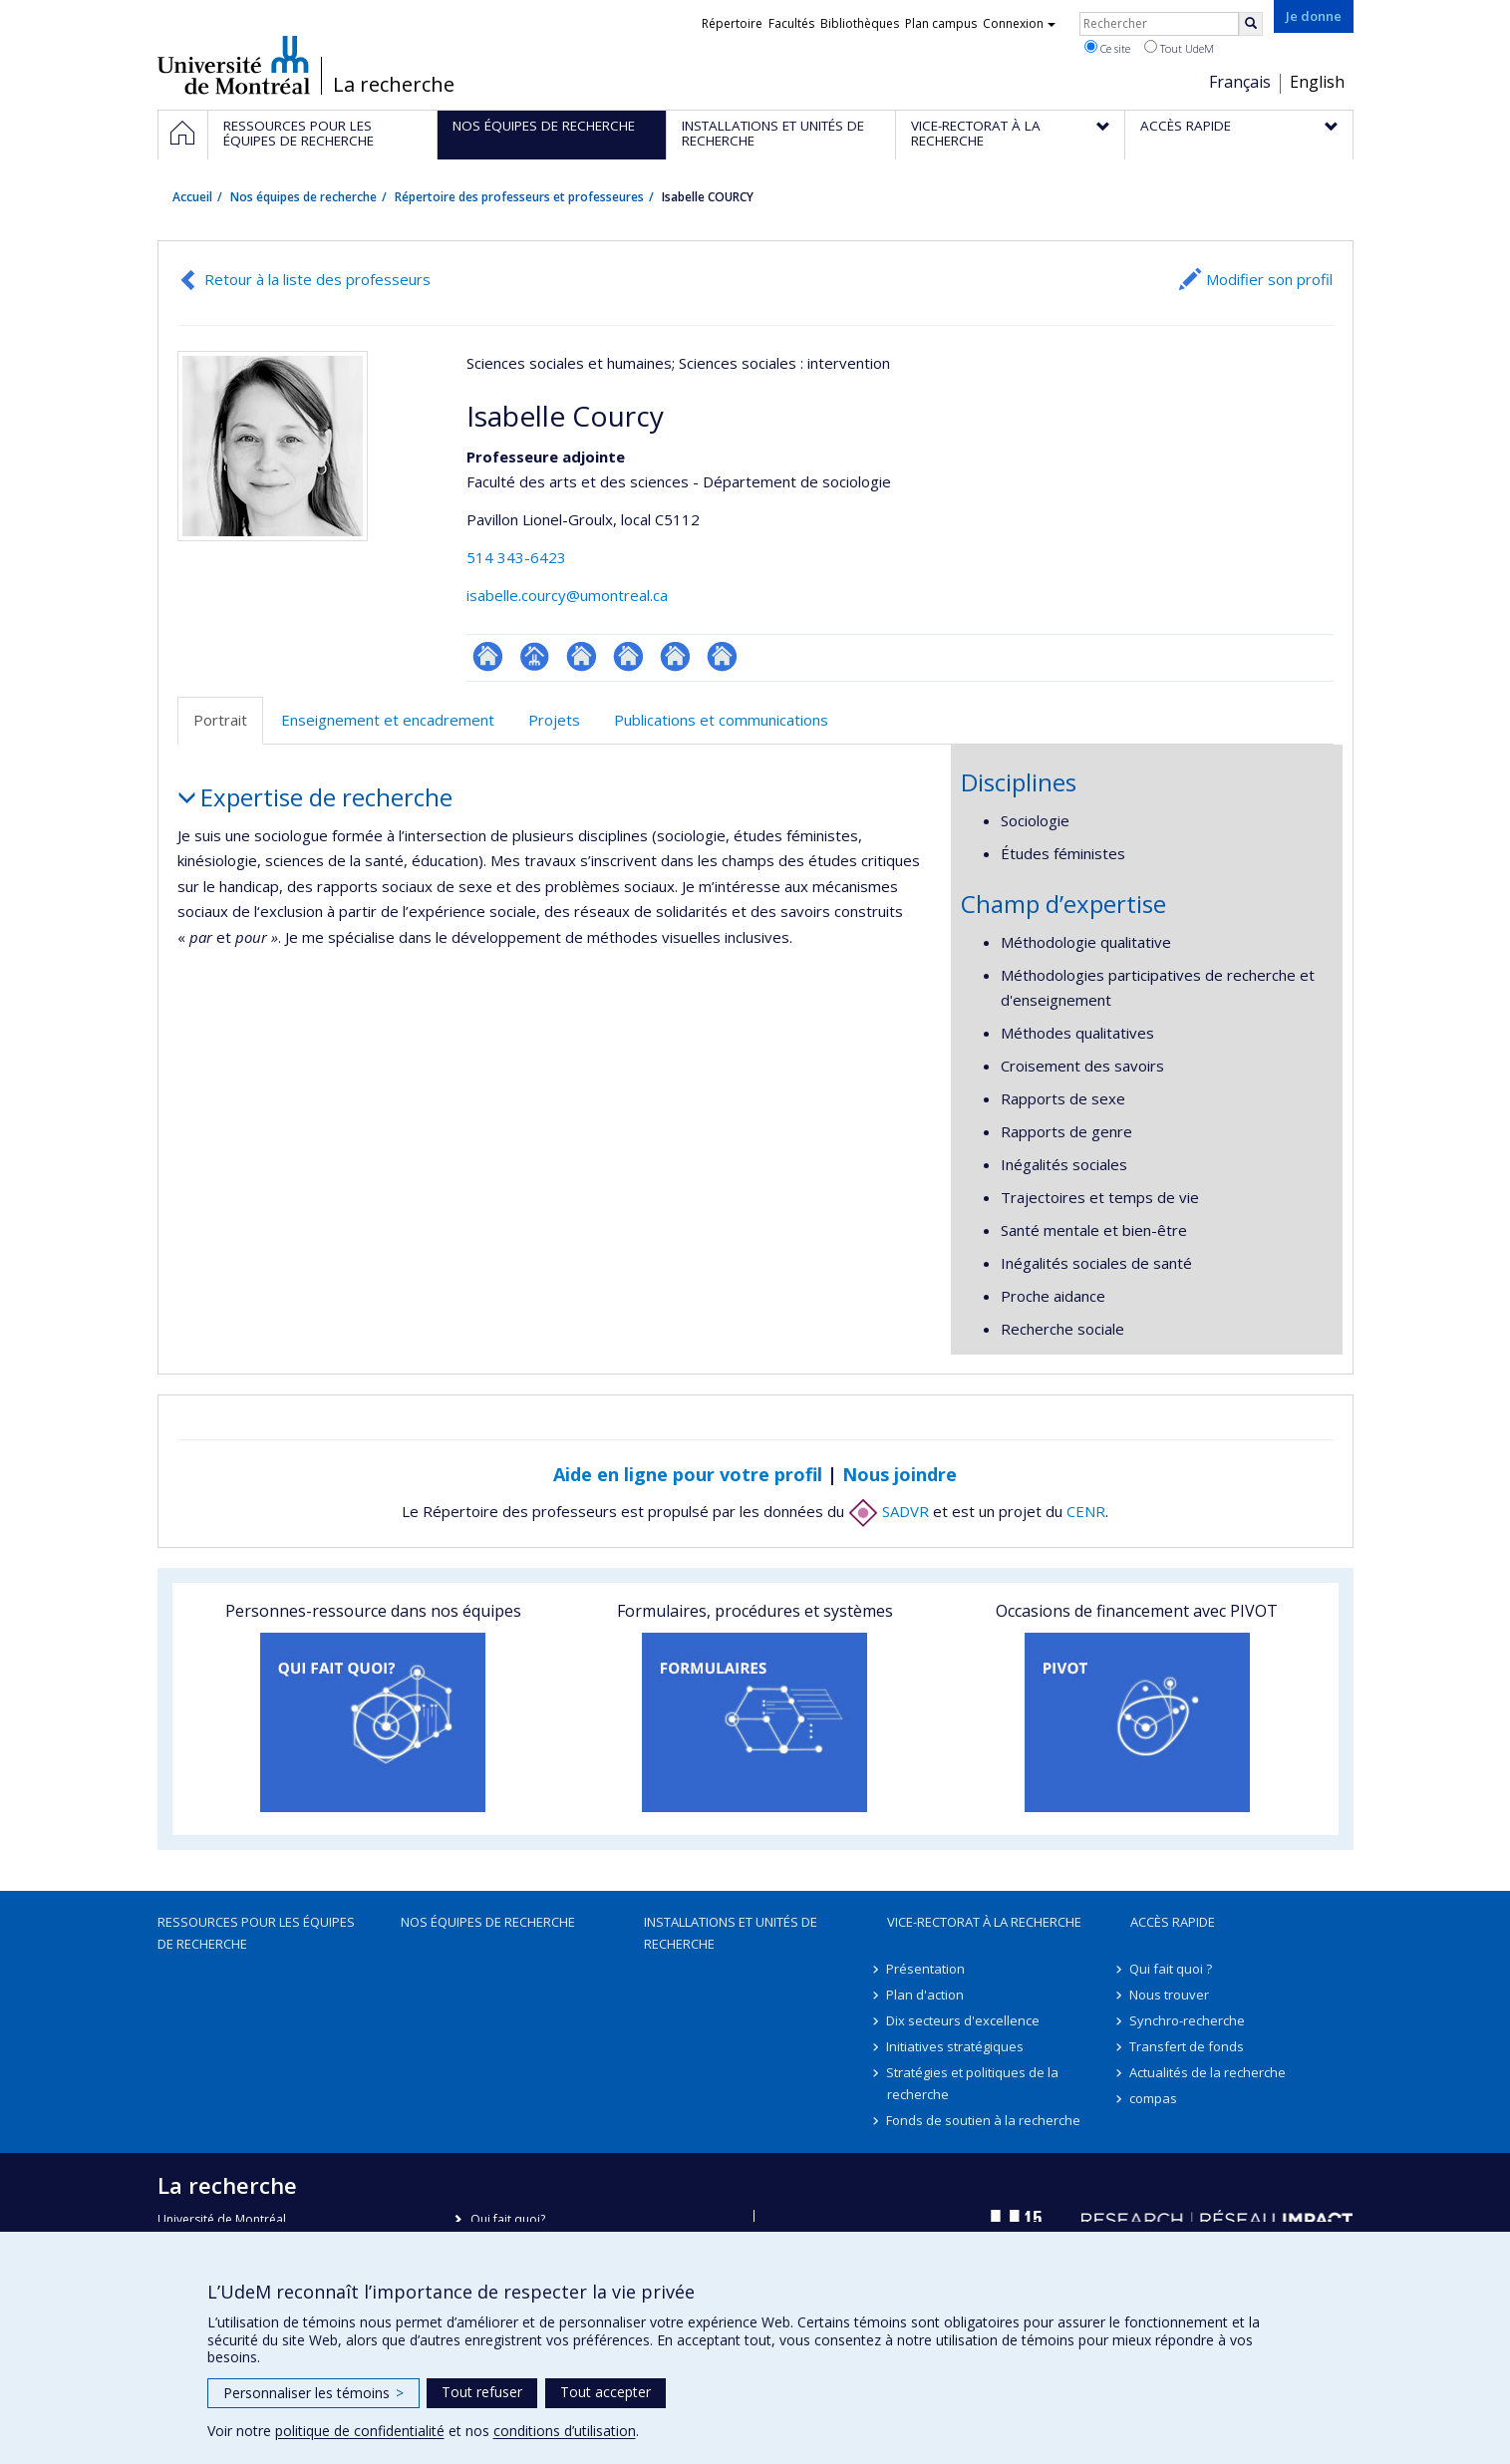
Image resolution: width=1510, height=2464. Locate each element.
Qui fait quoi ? (1171, 1969)
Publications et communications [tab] (721, 720)
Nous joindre (899, 1474)
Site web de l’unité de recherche (581, 656)
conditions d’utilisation (564, 2430)
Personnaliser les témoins (313, 2392)
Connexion (1019, 23)
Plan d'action (926, 1994)
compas (1154, 2098)
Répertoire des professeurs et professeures (519, 196)
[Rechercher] (1251, 24)
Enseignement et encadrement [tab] (387, 720)
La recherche (393, 85)
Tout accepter (605, 2391)
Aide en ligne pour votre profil (687, 1474)
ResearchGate (487, 656)
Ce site (1107, 48)
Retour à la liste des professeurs (317, 279)
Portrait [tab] (220, 720)
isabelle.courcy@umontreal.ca (567, 595)
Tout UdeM (1179, 48)
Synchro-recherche (1188, 2020)
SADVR (888, 1511)
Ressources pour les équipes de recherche (256, 1933)
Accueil (192, 196)
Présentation (926, 1969)
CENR (1085, 1511)
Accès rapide (1172, 1922)
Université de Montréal (233, 65)
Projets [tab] (554, 720)
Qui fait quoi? (507, 2219)
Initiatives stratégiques (956, 2046)
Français (1240, 82)
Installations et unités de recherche (730, 1933)
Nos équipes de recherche (303, 196)
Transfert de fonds (1187, 2046)
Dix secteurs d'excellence (964, 2020)
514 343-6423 (516, 557)
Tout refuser (482, 2391)
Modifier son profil (1269, 279)
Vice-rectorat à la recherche (984, 1922)
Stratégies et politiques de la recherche (973, 2083)
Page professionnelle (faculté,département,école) (534, 656)
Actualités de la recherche (1208, 2072)
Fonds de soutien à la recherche (984, 2120)
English (1317, 82)
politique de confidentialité (360, 2430)
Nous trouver (1170, 1994)
